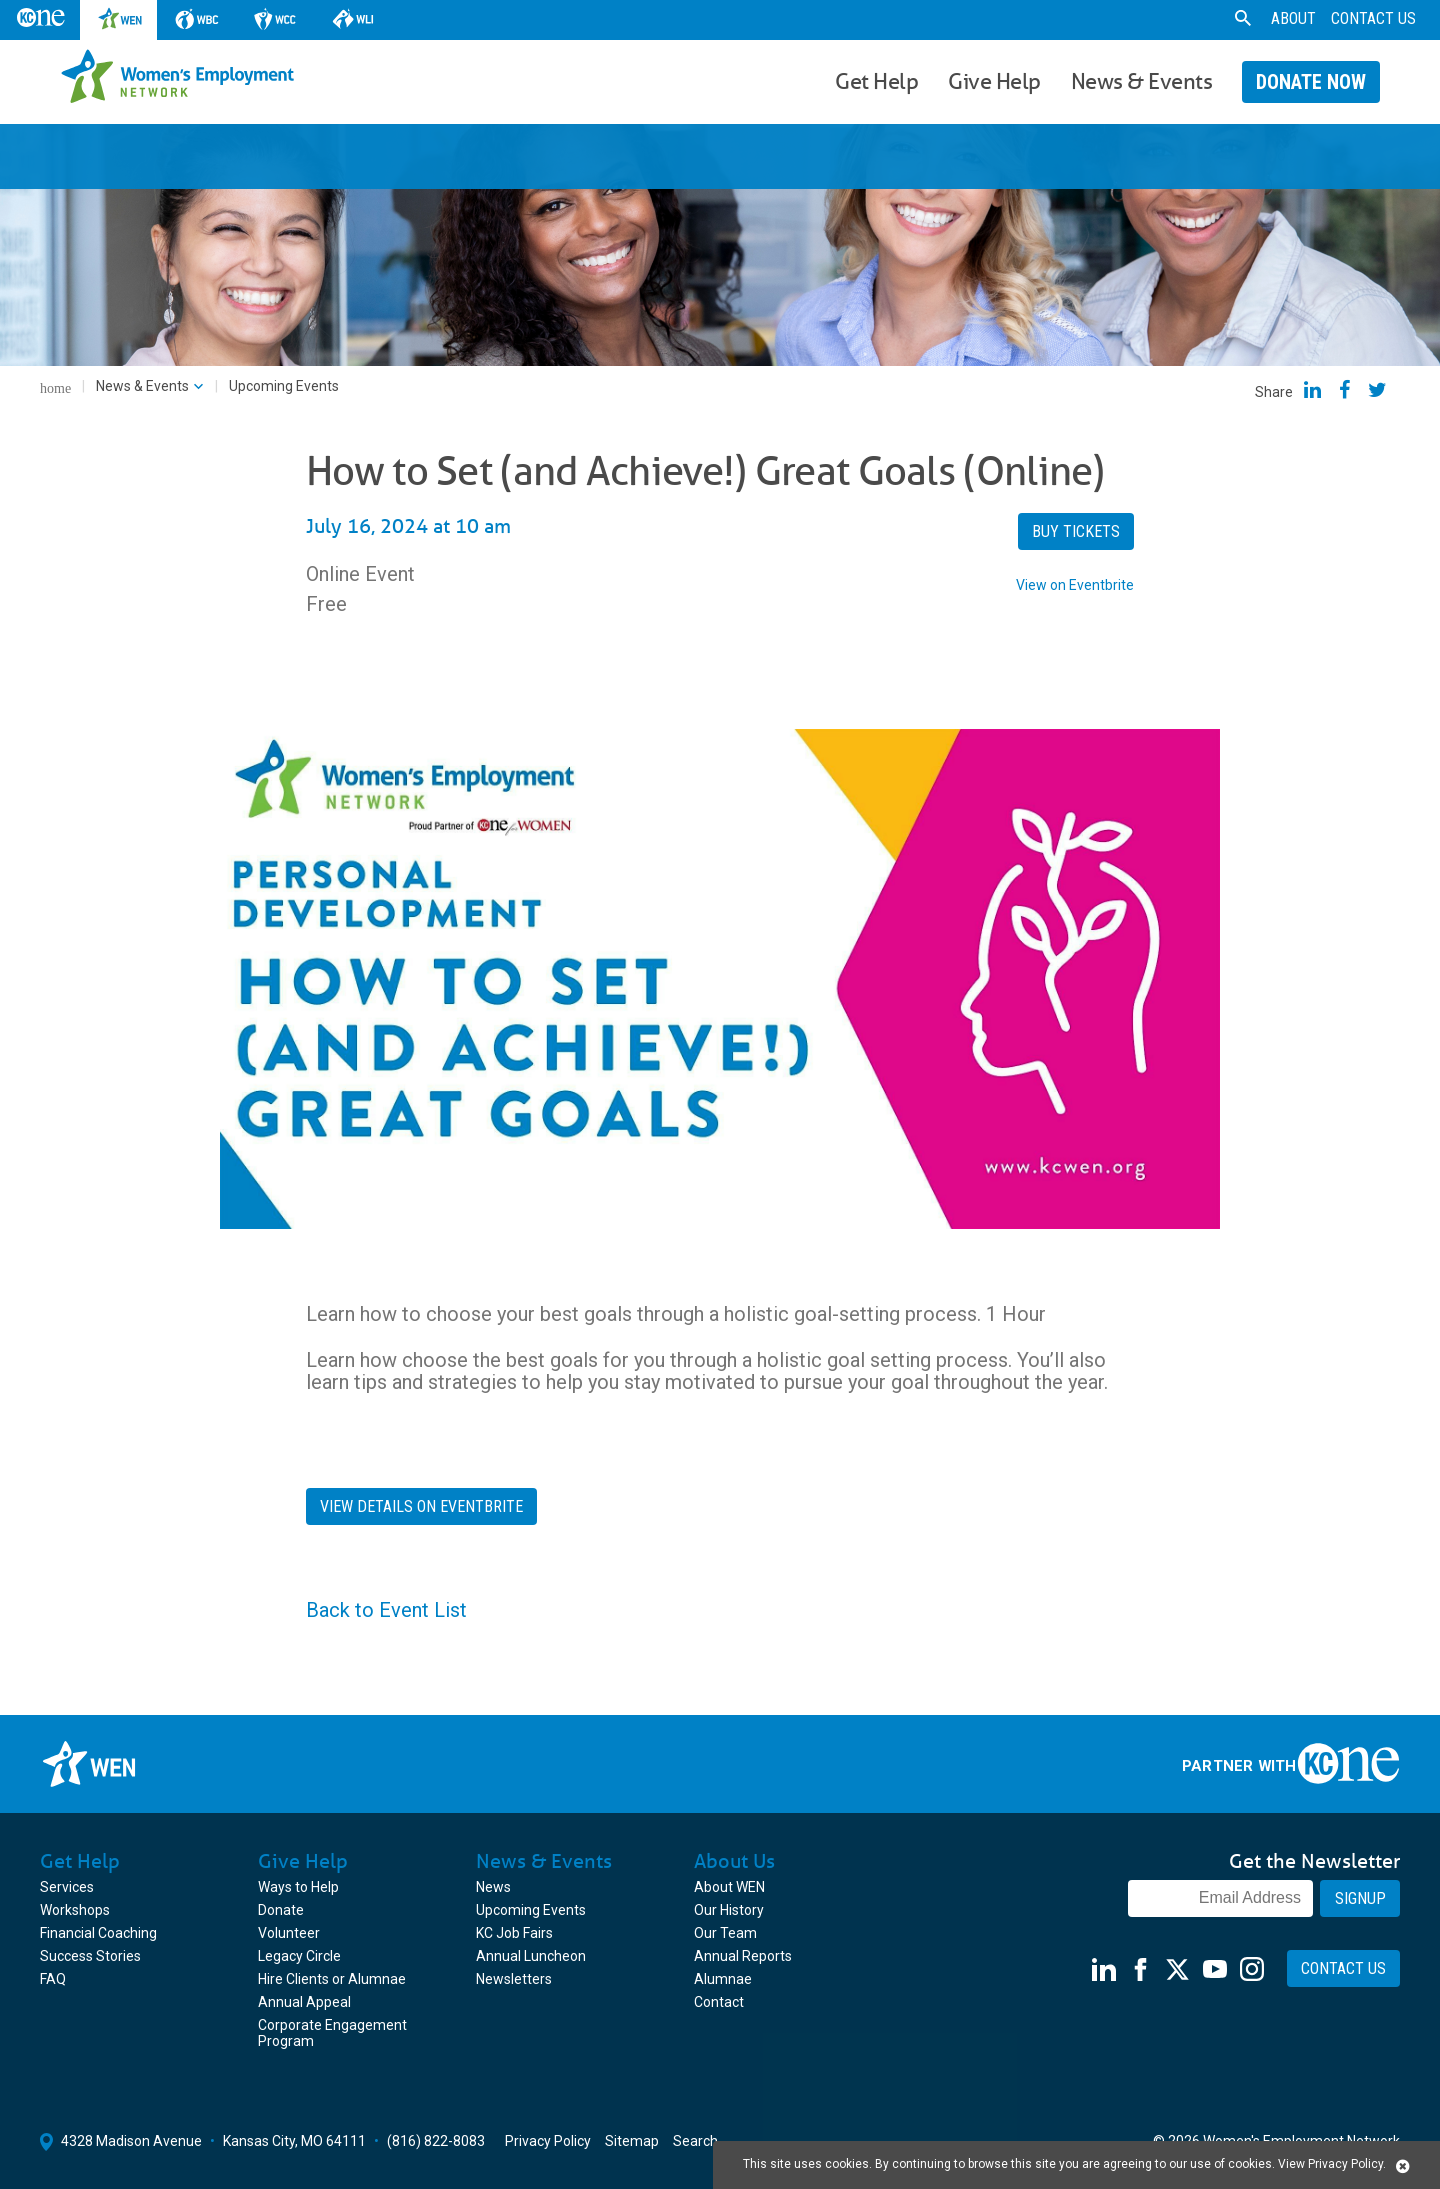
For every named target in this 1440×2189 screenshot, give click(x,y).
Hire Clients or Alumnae (332, 1979)
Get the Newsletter (1314, 1860)
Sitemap (632, 2141)
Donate (281, 1910)
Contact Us (1373, 18)
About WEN (729, 1887)
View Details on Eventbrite (421, 1506)
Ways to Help (298, 1887)
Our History (729, 1910)
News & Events (1142, 80)
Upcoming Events (531, 1910)
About (1293, 18)
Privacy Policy (548, 2141)
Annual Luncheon (531, 1956)
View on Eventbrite (1075, 585)
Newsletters (514, 1979)
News (493, 1887)
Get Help (876, 80)
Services (67, 1887)
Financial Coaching (98, 1933)
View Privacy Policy (1330, 2164)
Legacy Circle (299, 1956)
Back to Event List (386, 1610)
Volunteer (289, 1933)
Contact (719, 2002)
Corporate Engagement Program (332, 2033)
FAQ (53, 1979)
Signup (1360, 1898)
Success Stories (90, 1956)
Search (695, 2141)
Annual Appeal (304, 2002)
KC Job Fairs (514, 1933)
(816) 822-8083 (436, 2141)
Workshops (75, 1910)
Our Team (725, 1933)
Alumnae (723, 1979)
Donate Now (1311, 82)
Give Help (994, 80)
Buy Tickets (1076, 531)
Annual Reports (743, 1956)
